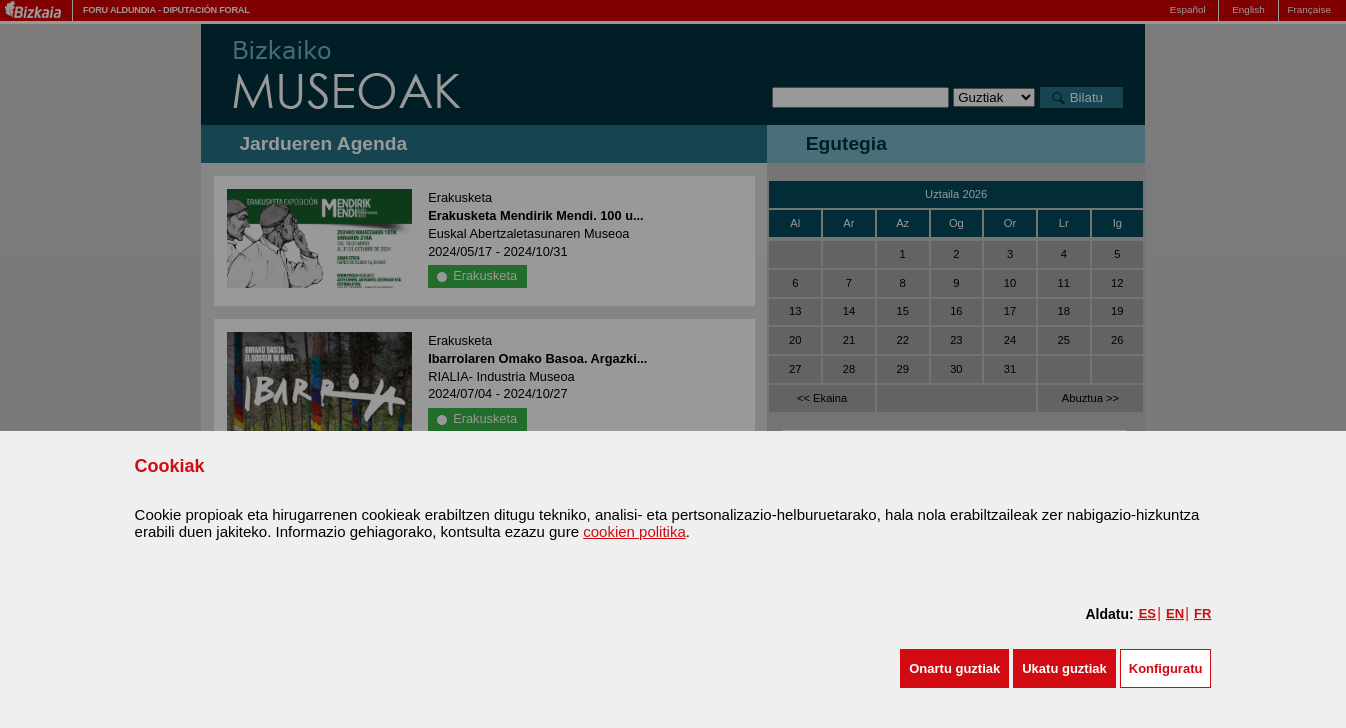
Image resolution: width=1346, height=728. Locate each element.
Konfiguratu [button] (1166, 668)
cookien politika (634, 531)
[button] (954, 668)
